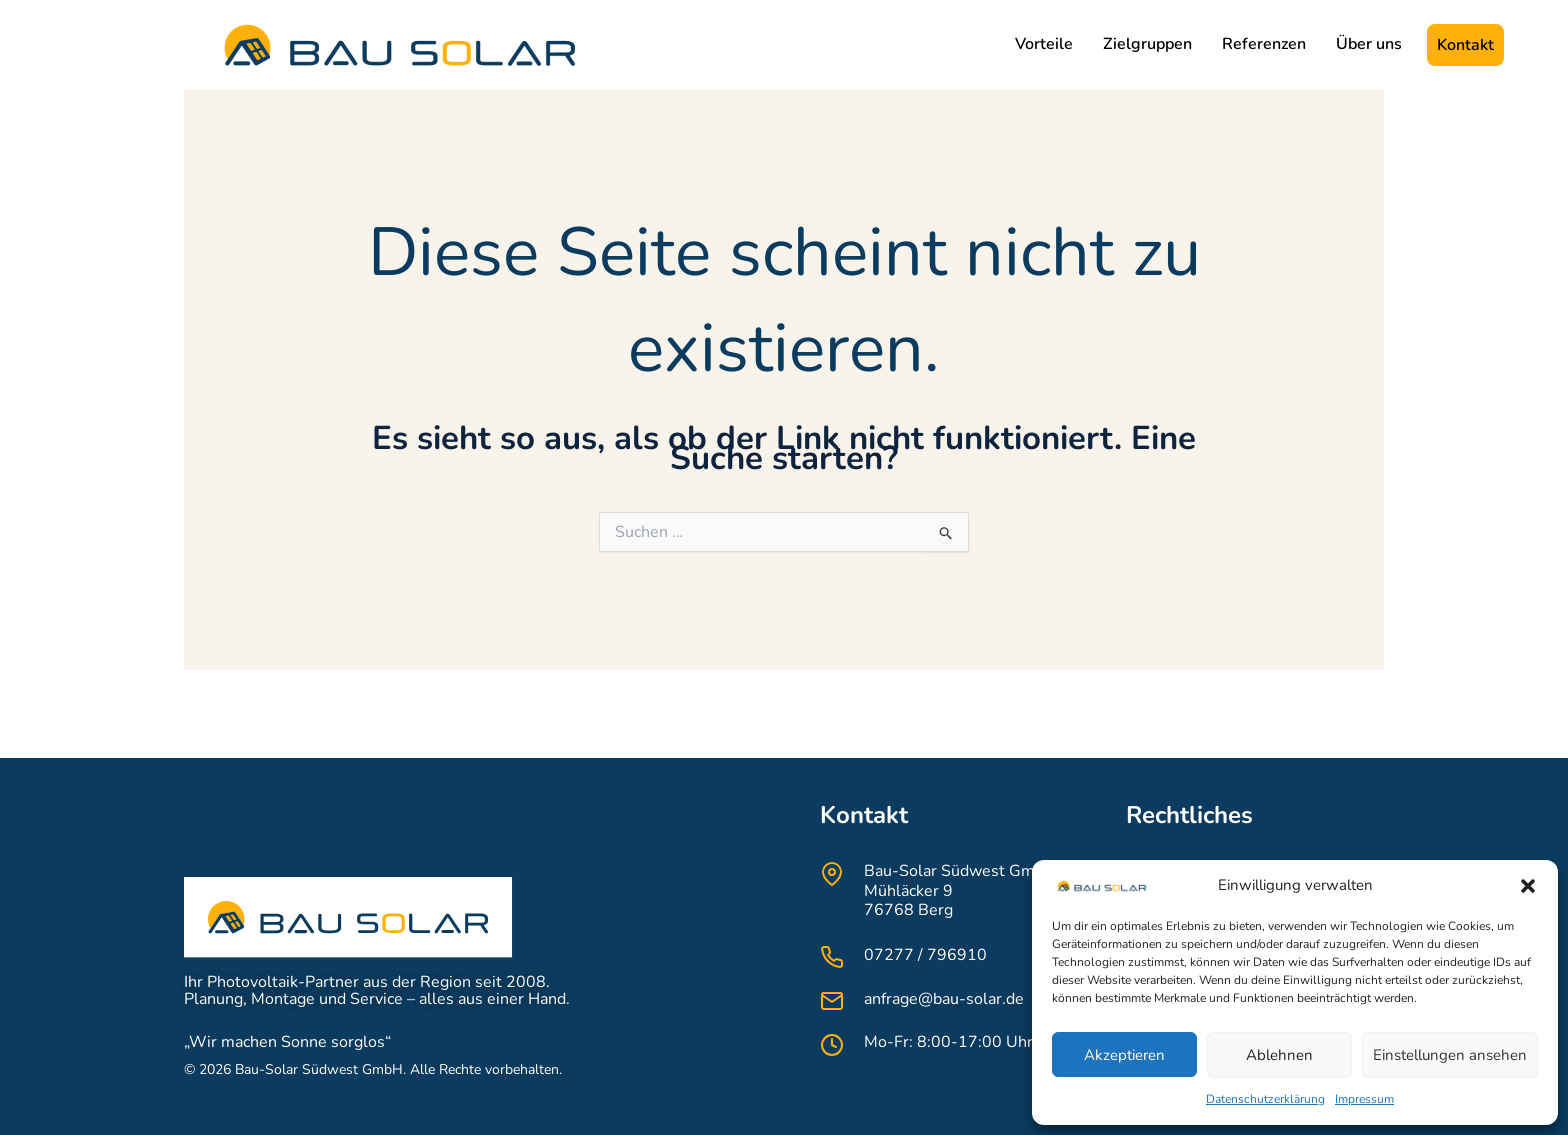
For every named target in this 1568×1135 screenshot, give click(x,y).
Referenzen (1264, 44)
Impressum (1364, 1099)
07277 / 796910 (925, 955)
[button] (1528, 886)
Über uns (1369, 44)
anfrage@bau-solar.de (944, 999)
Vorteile (1044, 44)
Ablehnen (1279, 1055)
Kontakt (1465, 45)
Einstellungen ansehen (1450, 1055)
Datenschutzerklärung (1265, 1099)
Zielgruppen (1147, 44)
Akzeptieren (1124, 1055)
